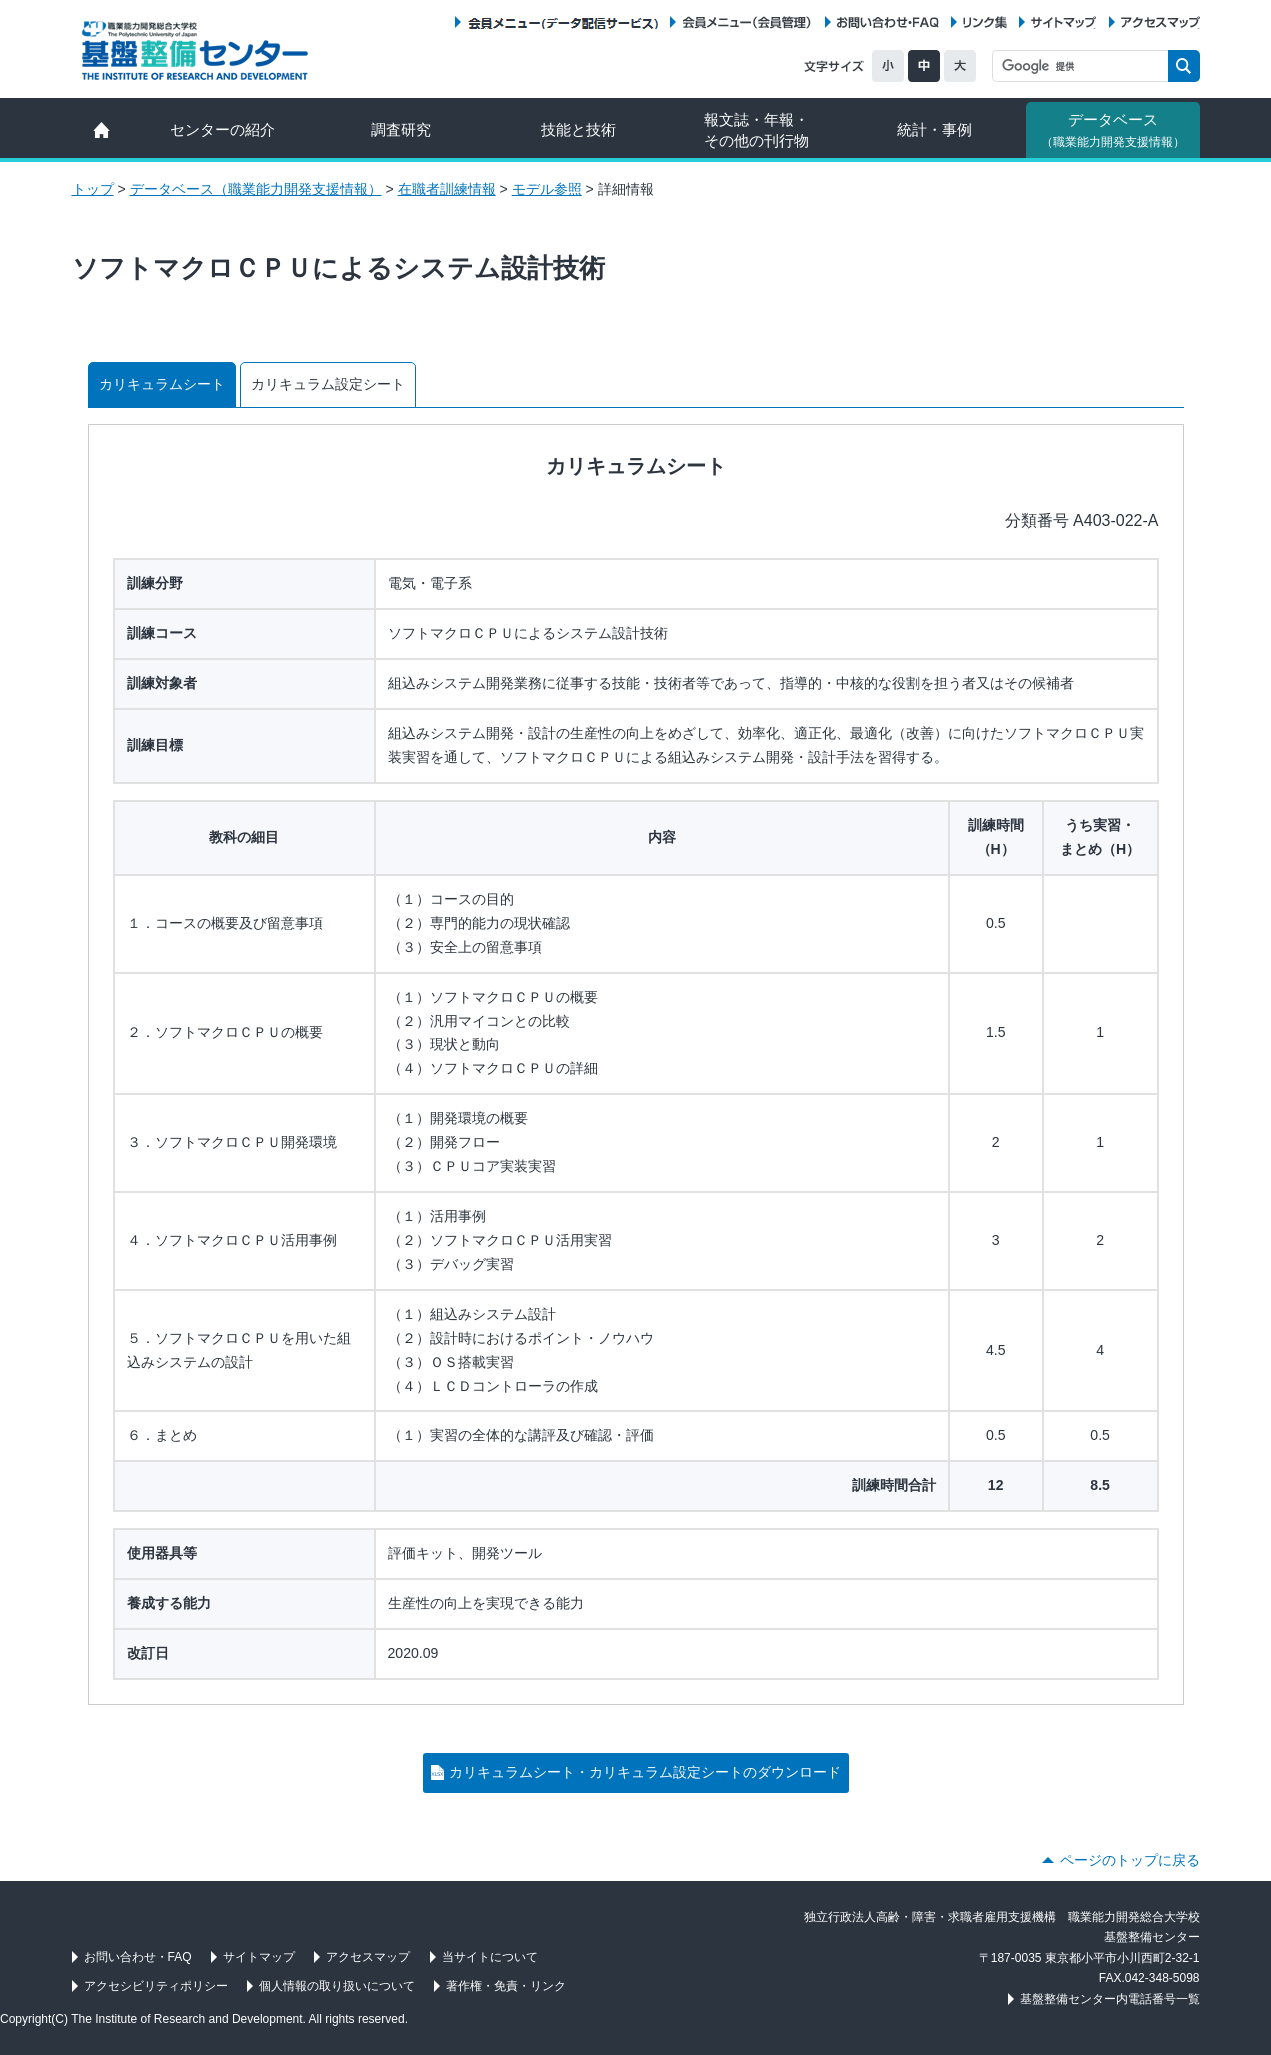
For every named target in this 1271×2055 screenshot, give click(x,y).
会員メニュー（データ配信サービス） (562, 22)
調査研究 (401, 129)
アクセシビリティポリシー (156, 1986)
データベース (1113, 130)
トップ (93, 189)
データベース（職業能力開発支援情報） (256, 189)
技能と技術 (578, 129)
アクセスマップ (1160, 22)
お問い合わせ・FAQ (888, 22)
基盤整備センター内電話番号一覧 (1110, 1999)
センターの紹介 (222, 129)
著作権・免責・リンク (506, 1986)
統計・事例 (934, 129)
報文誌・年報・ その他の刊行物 (756, 130)
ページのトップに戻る (1130, 1860)
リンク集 (985, 22)
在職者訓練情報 (447, 189)
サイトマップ (1063, 22)
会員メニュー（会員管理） (747, 22)
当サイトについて (490, 1957)
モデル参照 (547, 189)
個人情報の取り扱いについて (337, 1986)
